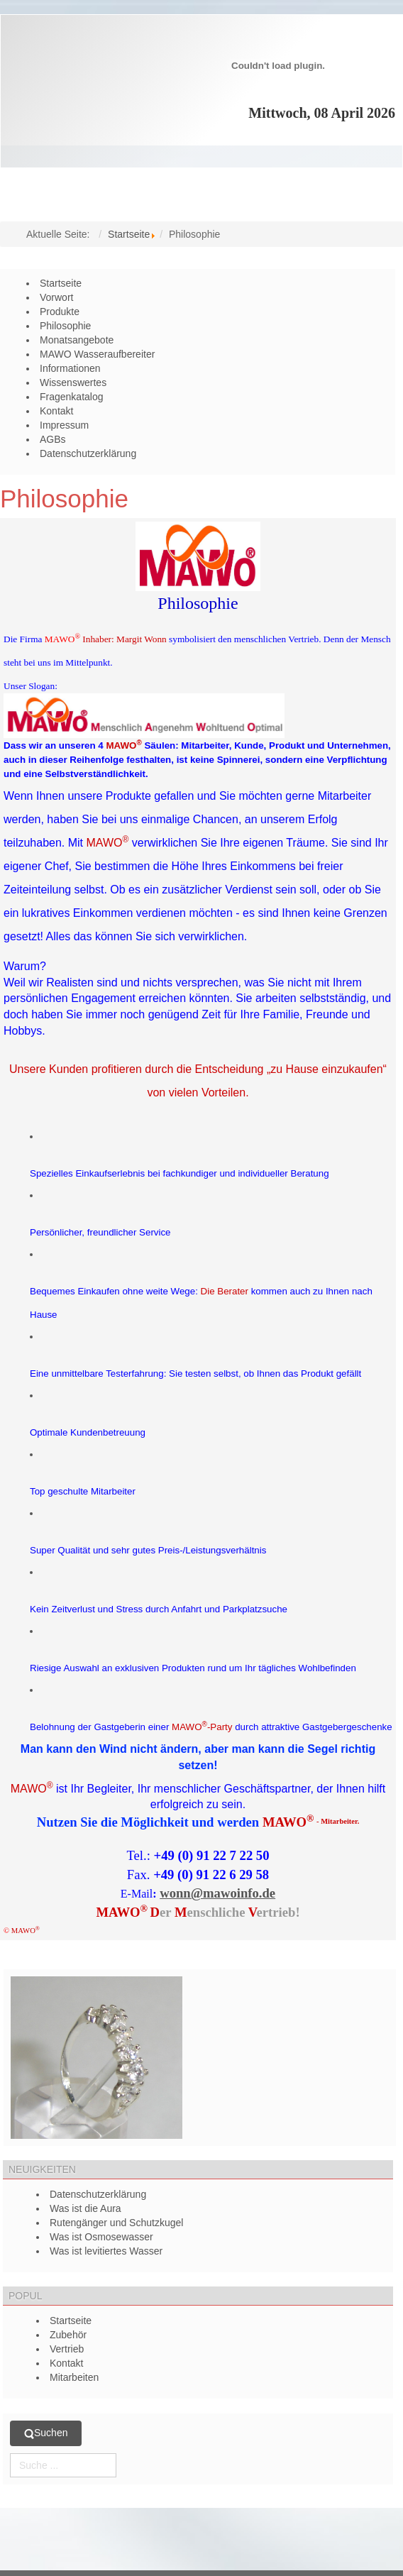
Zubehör (68, 2334)
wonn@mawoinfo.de (217, 1893)
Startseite (129, 234)
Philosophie (64, 498)
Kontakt (66, 2363)
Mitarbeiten (74, 2377)
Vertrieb (67, 2349)
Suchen (45, 2433)
